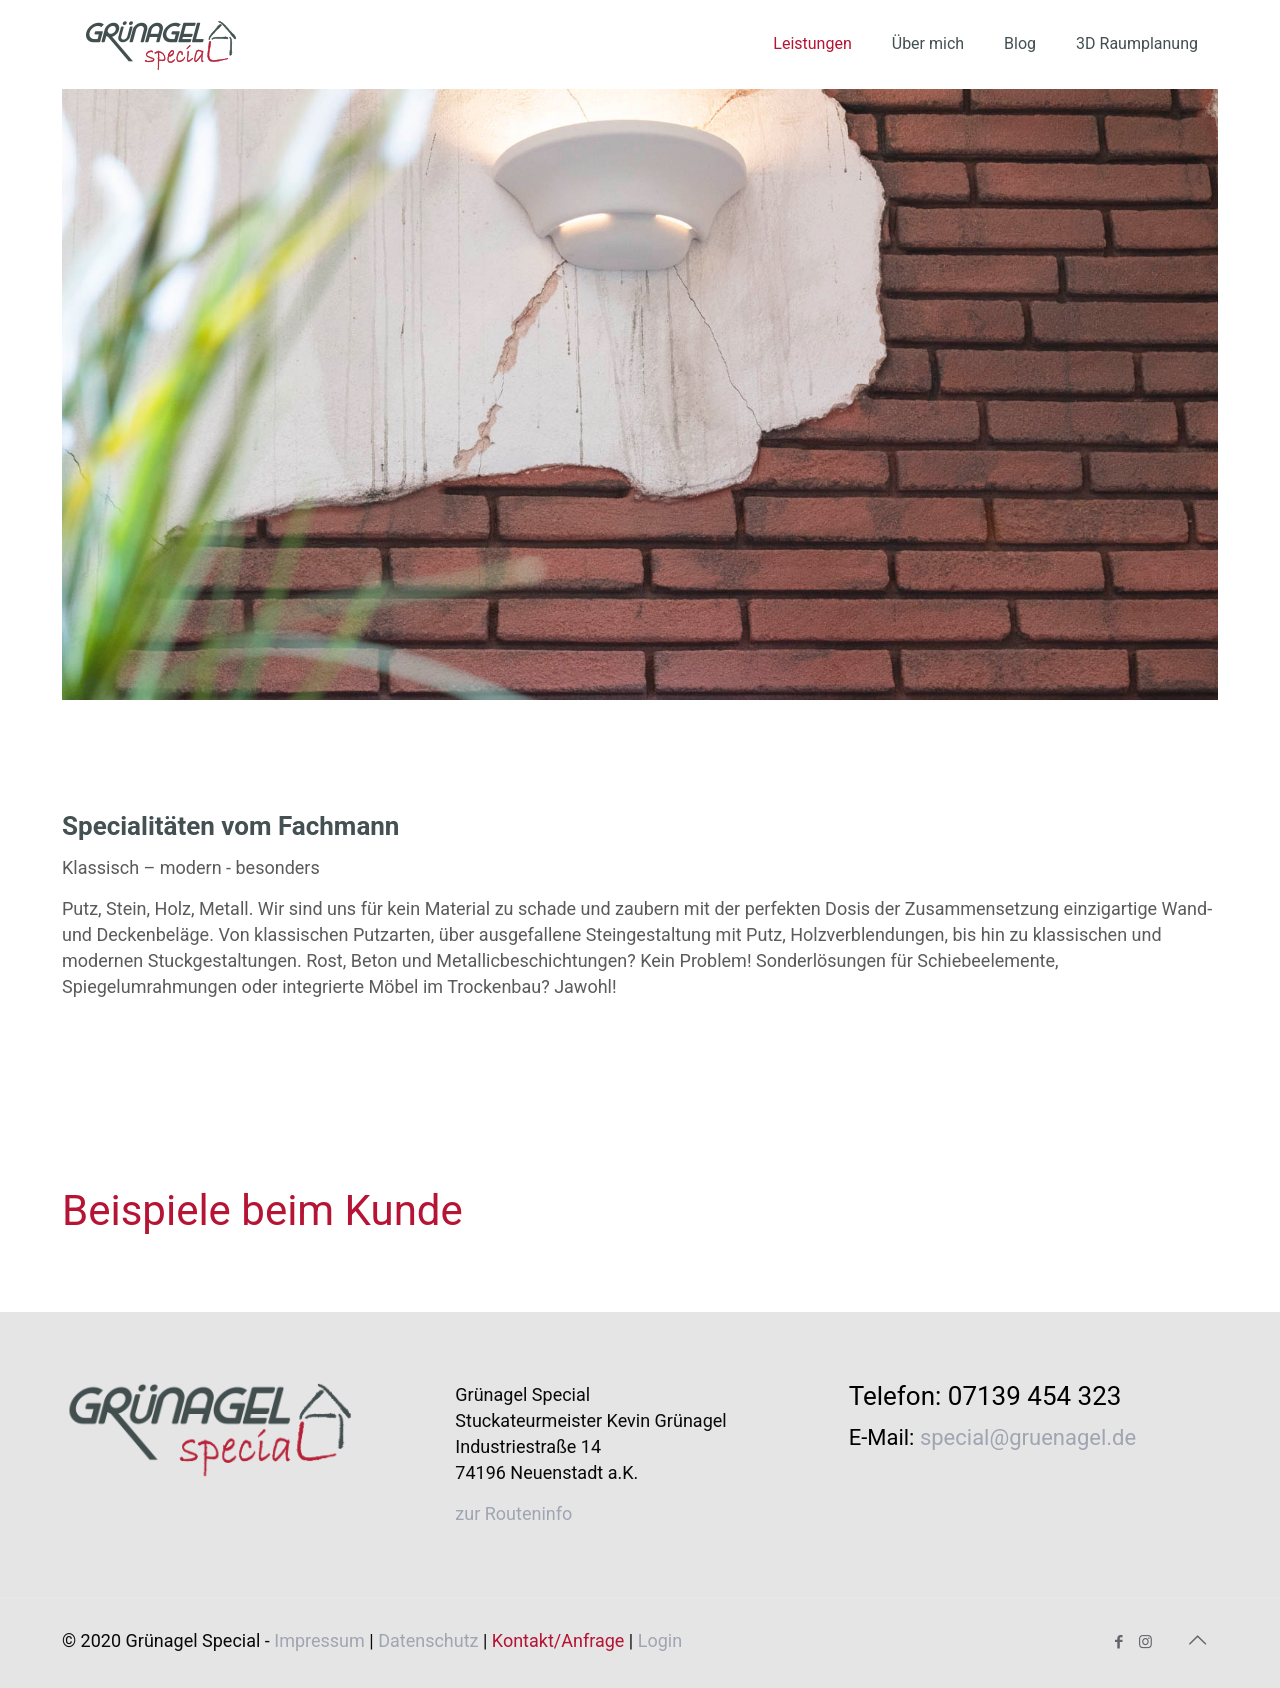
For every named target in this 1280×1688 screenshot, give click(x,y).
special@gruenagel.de (1028, 1437)
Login (660, 1640)
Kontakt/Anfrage (558, 1640)
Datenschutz (428, 1640)
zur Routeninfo (513, 1513)
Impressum (319, 1640)
